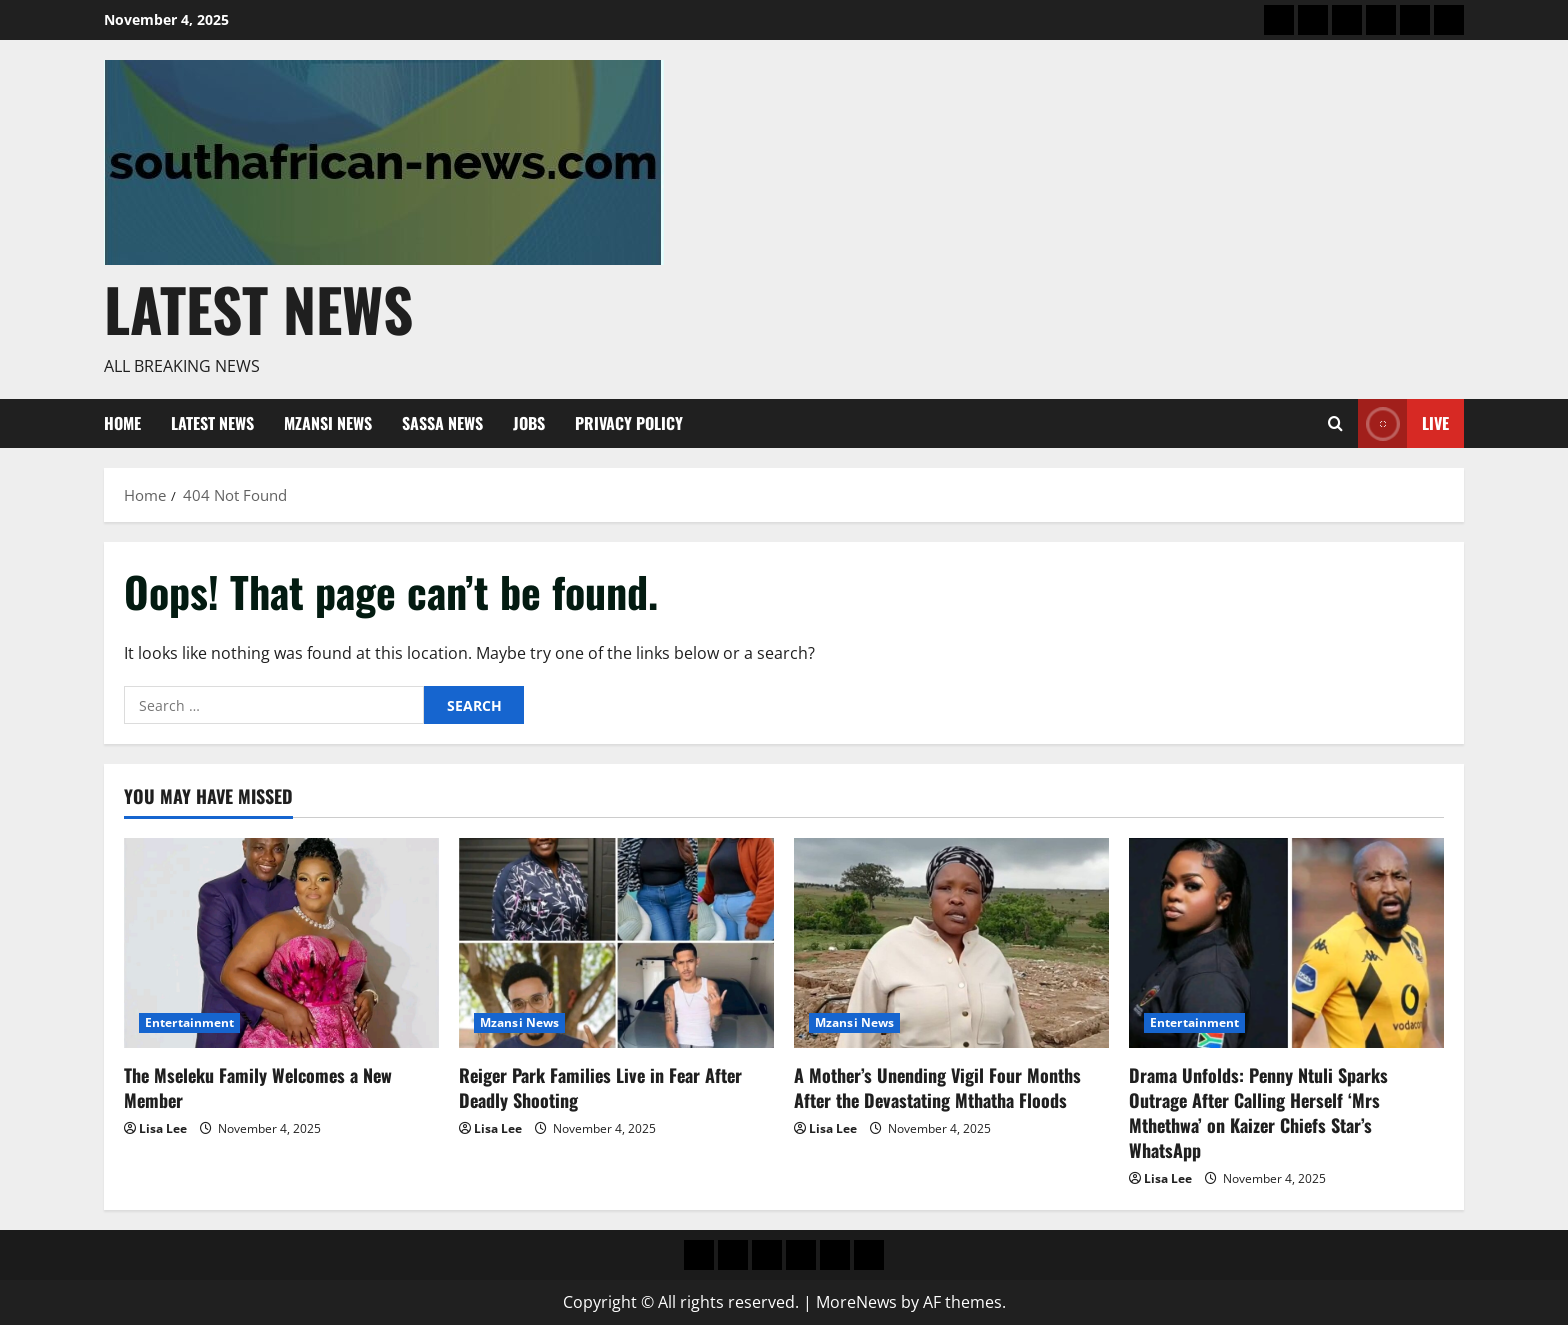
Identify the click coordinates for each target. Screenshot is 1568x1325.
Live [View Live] (1403, 423)
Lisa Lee (163, 1128)
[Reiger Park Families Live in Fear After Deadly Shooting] (616, 943)
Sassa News (442, 423)
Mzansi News (328, 423)
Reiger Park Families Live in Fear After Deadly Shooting (600, 1087)
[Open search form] (1335, 423)
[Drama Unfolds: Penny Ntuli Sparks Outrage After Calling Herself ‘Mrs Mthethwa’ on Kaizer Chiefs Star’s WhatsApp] (1286, 943)
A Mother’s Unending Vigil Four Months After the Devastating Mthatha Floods (937, 1087)
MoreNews (856, 1302)
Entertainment (189, 1022)
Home (122, 423)
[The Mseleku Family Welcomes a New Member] (281, 943)
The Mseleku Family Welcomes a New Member (258, 1087)
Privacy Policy (629, 423)
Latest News (258, 308)
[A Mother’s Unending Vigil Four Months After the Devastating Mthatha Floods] (951, 943)
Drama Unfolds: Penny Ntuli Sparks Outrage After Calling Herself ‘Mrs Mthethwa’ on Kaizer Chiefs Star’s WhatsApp (1258, 1113)
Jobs (529, 423)
